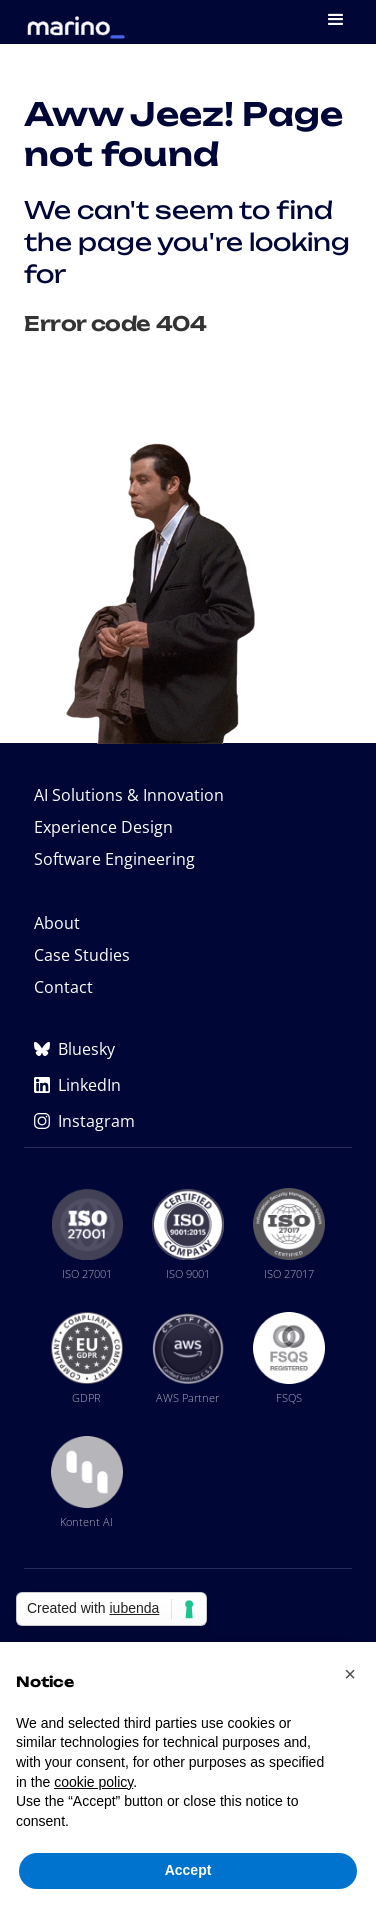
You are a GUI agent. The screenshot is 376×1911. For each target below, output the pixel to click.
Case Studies (82, 955)
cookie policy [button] (93, 1782)
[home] (71, 19)
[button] (338, 22)
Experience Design (103, 827)
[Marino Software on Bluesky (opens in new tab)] (188, 1049)
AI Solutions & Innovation (129, 795)
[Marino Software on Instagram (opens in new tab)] (188, 1121)
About (57, 923)
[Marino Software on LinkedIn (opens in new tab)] (188, 1085)
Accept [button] (188, 1870)
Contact (63, 987)
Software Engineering (114, 859)
